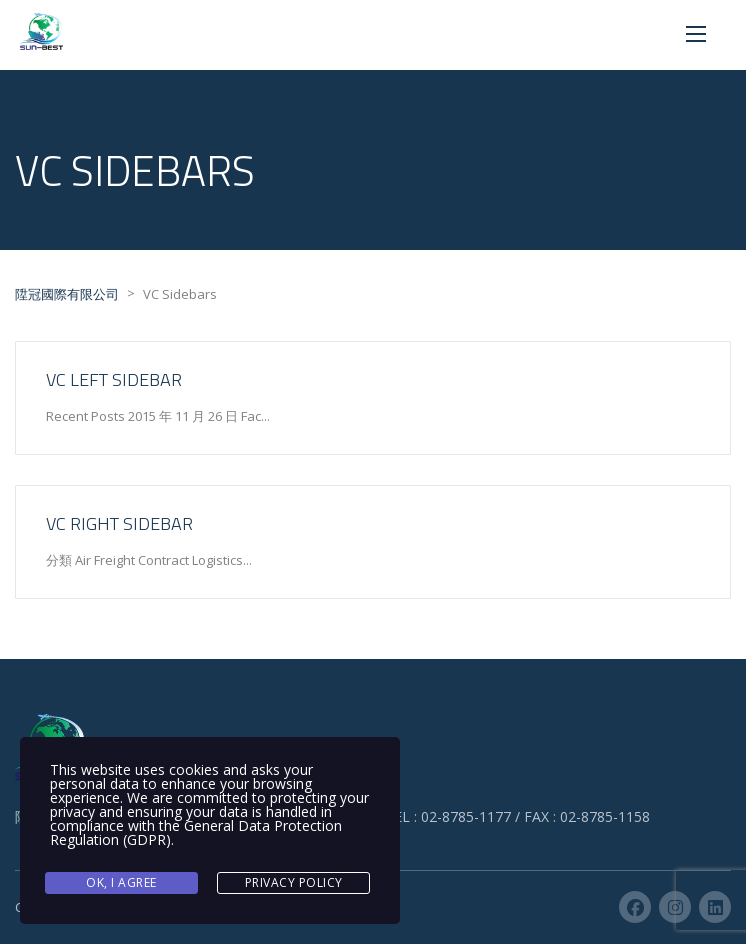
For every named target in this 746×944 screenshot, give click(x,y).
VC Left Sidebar (114, 379)
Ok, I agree (121, 882)
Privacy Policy (294, 882)
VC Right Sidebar (119, 523)
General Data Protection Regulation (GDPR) (196, 832)
